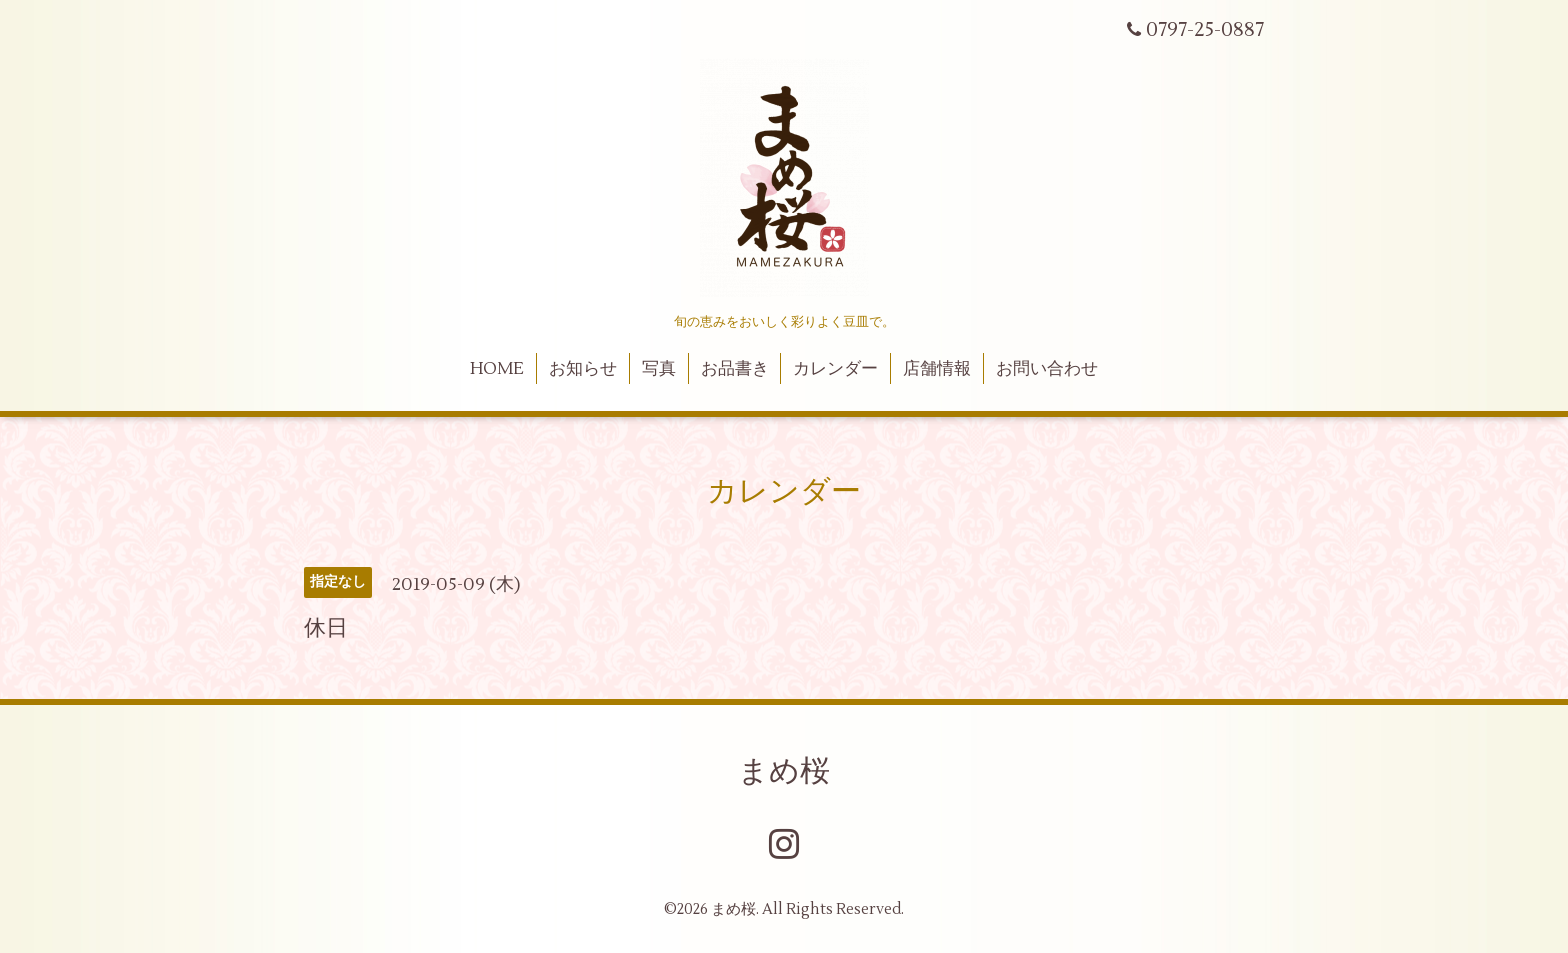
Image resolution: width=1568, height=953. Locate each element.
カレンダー (835, 369)
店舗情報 (937, 369)
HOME (497, 369)
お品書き (735, 369)
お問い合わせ (1047, 369)
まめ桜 (784, 771)
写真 (659, 369)
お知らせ (583, 369)
